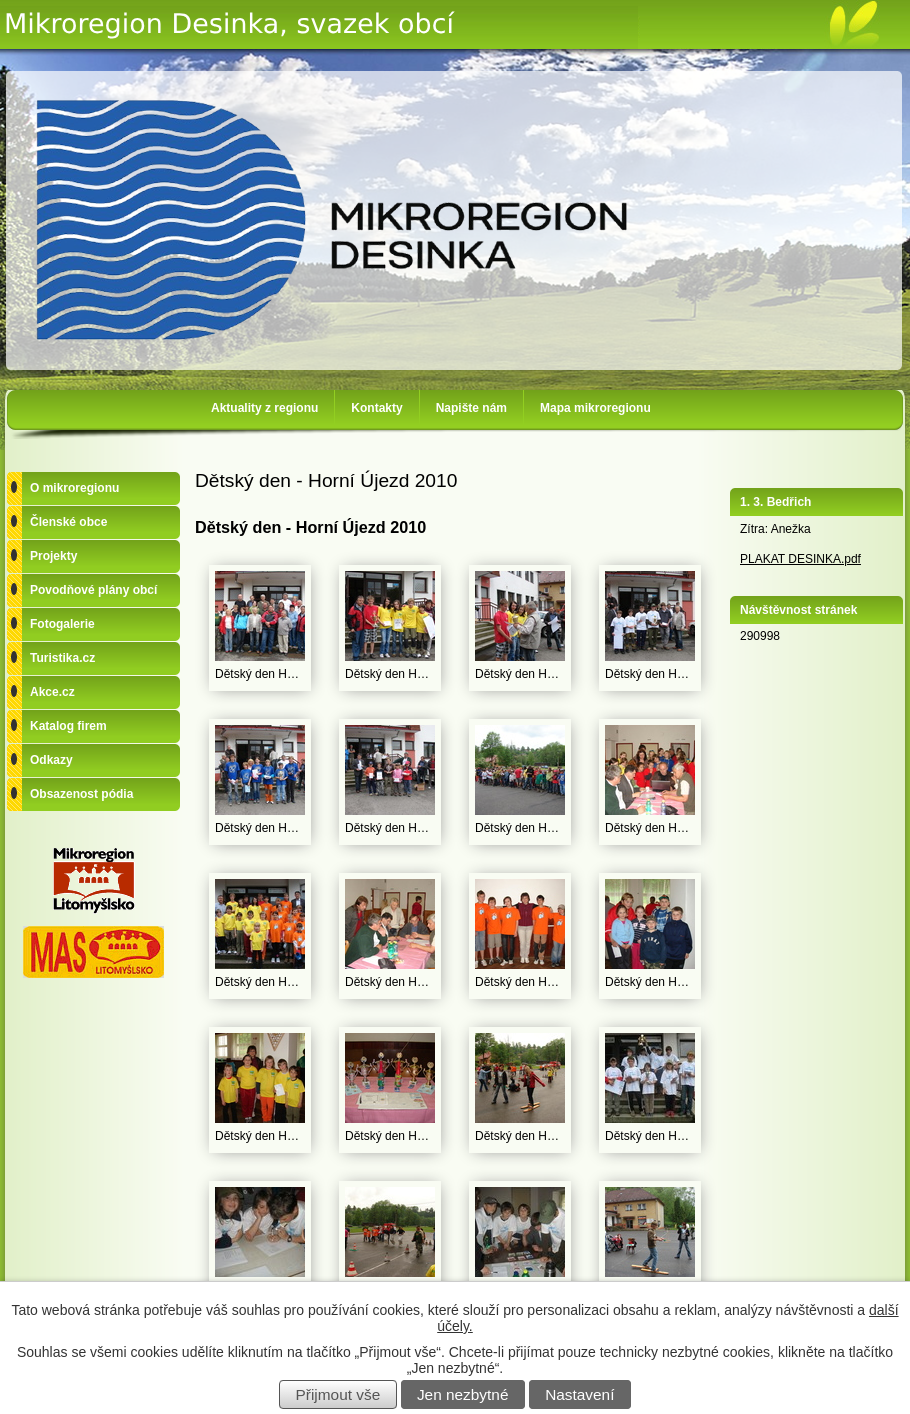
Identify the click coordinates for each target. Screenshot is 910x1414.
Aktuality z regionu (264, 408)
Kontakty (376, 408)
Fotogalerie (62, 624)
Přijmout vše (338, 1394)
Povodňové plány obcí (93, 590)
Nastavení (579, 1394)
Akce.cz (52, 692)
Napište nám (471, 408)
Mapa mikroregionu (595, 408)
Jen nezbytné (463, 1394)
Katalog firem (68, 726)
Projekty (53, 556)
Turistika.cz (62, 658)
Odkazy (51, 760)
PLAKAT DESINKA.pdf (800, 559)
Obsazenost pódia (81, 794)
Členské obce (68, 522)
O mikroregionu (74, 488)
